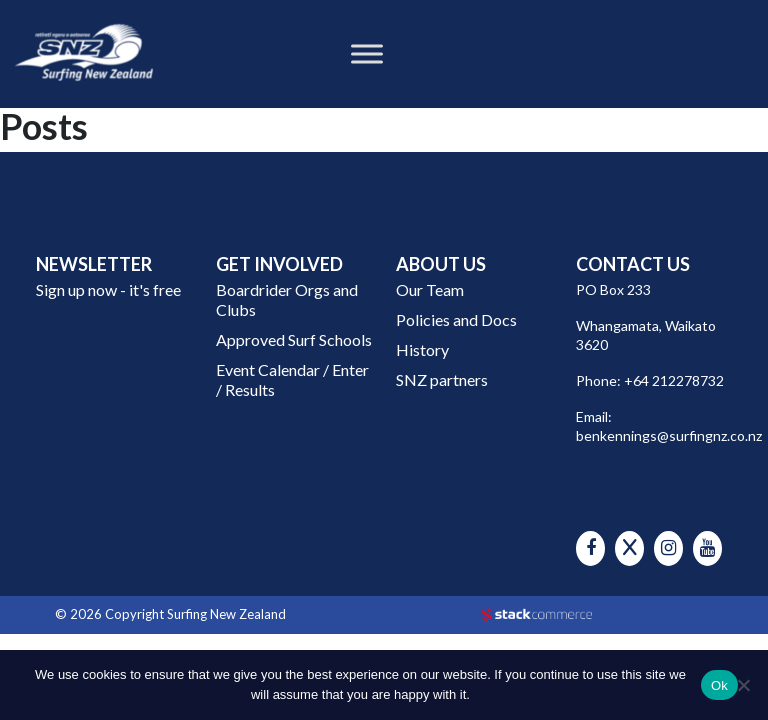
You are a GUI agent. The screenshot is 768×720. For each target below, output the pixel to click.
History (422, 349)
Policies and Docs (456, 319)
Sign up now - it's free (108, 289)
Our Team (430, 289)
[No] (743, 685)
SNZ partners (442, 379)
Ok (719, 685)
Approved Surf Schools (294, 339)
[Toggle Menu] (367, 53)
